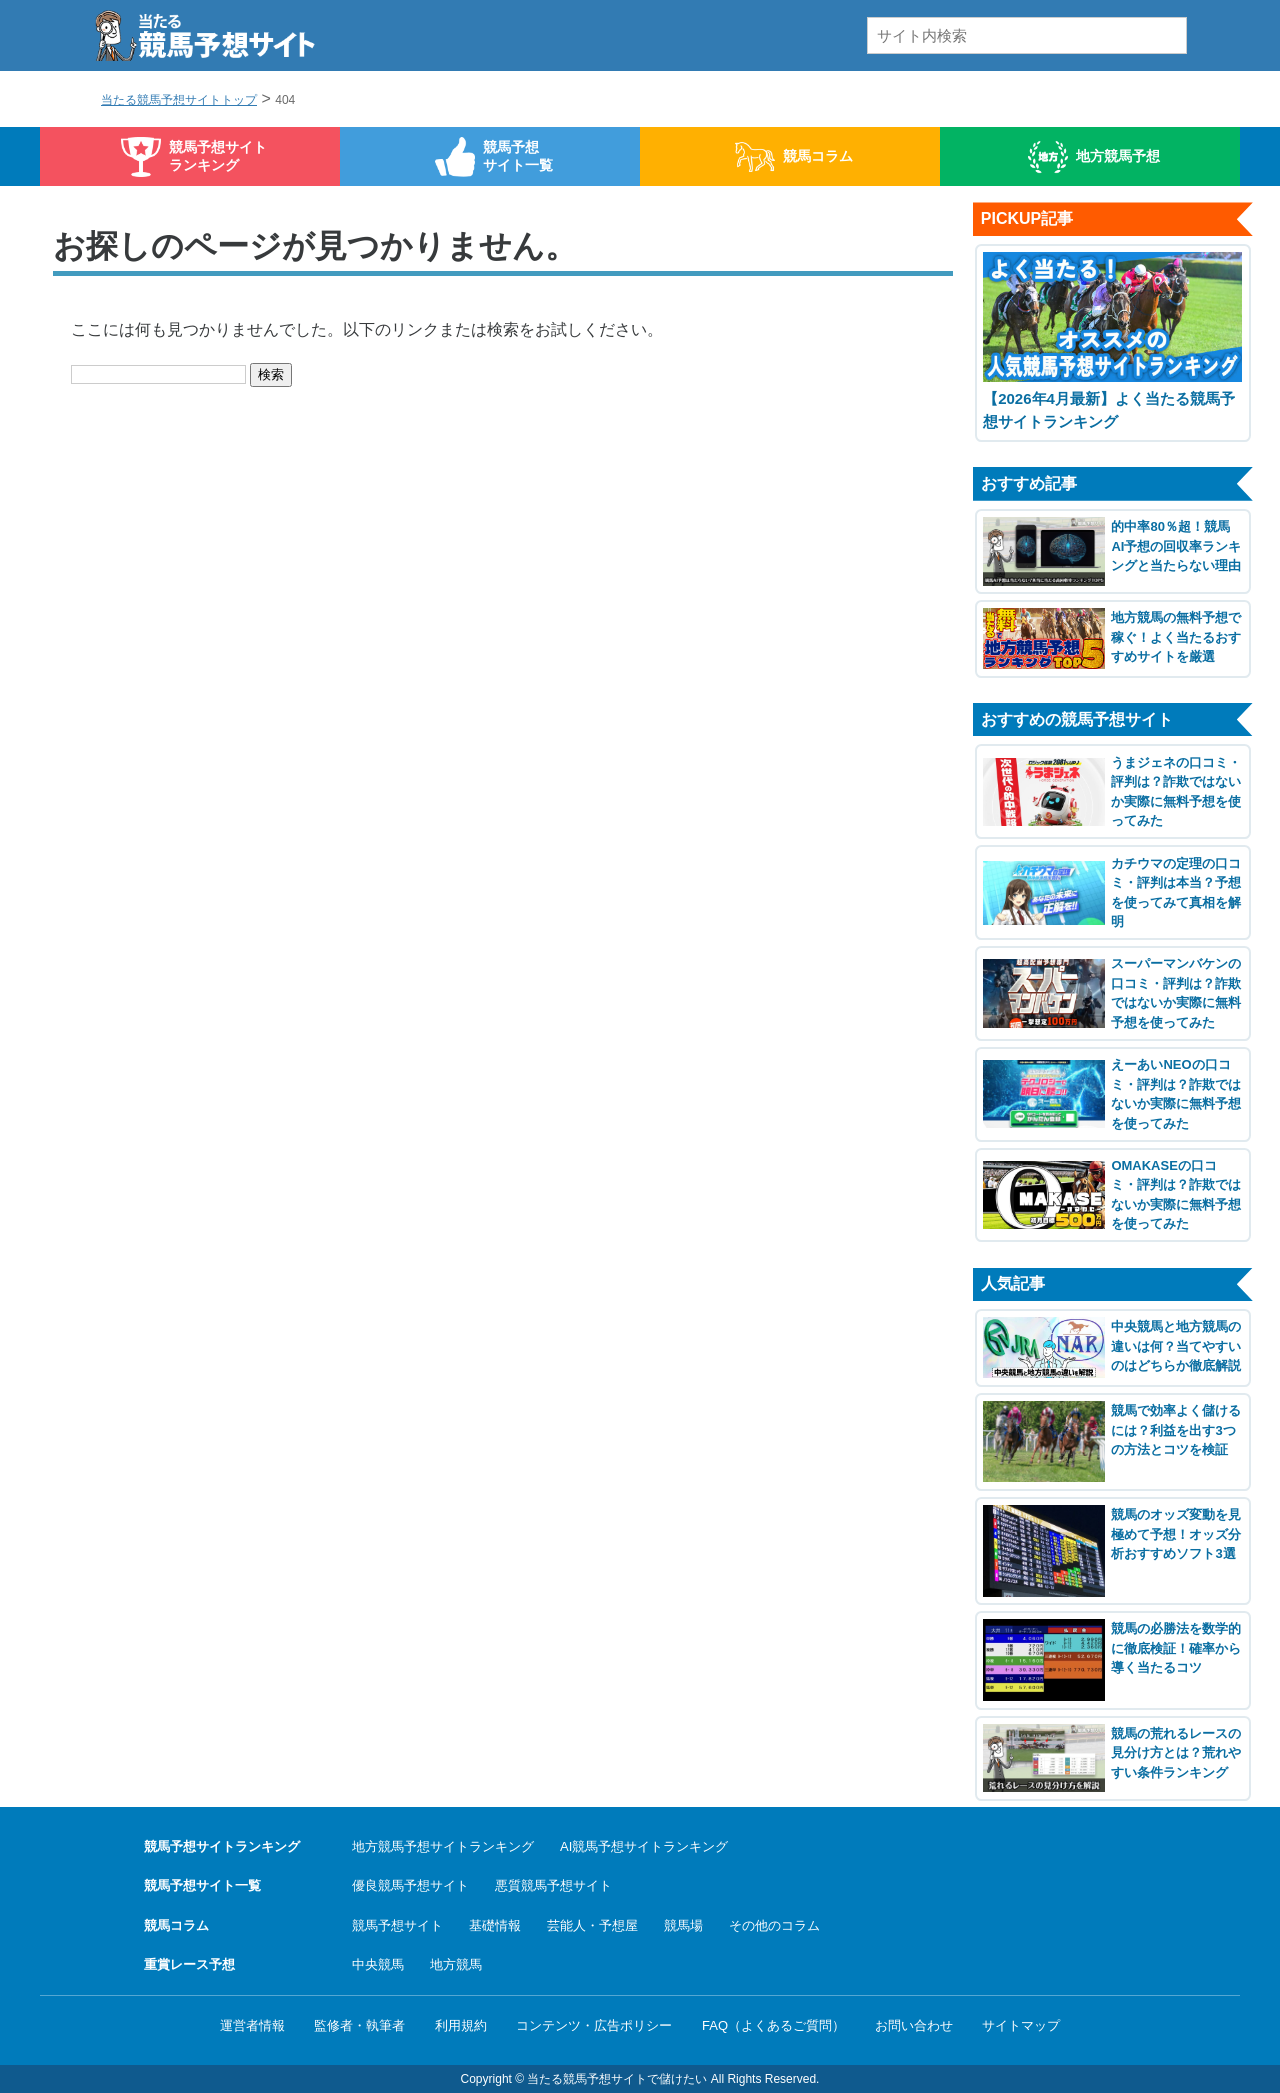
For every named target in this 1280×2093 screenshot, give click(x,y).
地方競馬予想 (1118, 156)
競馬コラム (818, 156)
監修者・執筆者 (359, 2025)
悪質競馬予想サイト (553, 1885)
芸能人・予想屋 (592, 1925)
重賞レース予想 (189, 1964)
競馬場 (683, 1925)
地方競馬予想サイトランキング (443, 1846)
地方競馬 (456, 1964)
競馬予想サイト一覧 (518, 156)
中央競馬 (378, 1964)
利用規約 (461, 2025)
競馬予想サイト (397, 1925)
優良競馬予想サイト (410, 1885)
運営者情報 (252, 2025)
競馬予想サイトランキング (218, 156)
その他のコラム (774, 1925)
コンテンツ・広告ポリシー (594, 2025)
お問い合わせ (914, 2025)
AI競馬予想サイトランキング (644, 1846)
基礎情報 (495, 1925)
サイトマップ (1021, 2025)
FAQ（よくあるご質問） (773, 2025)
